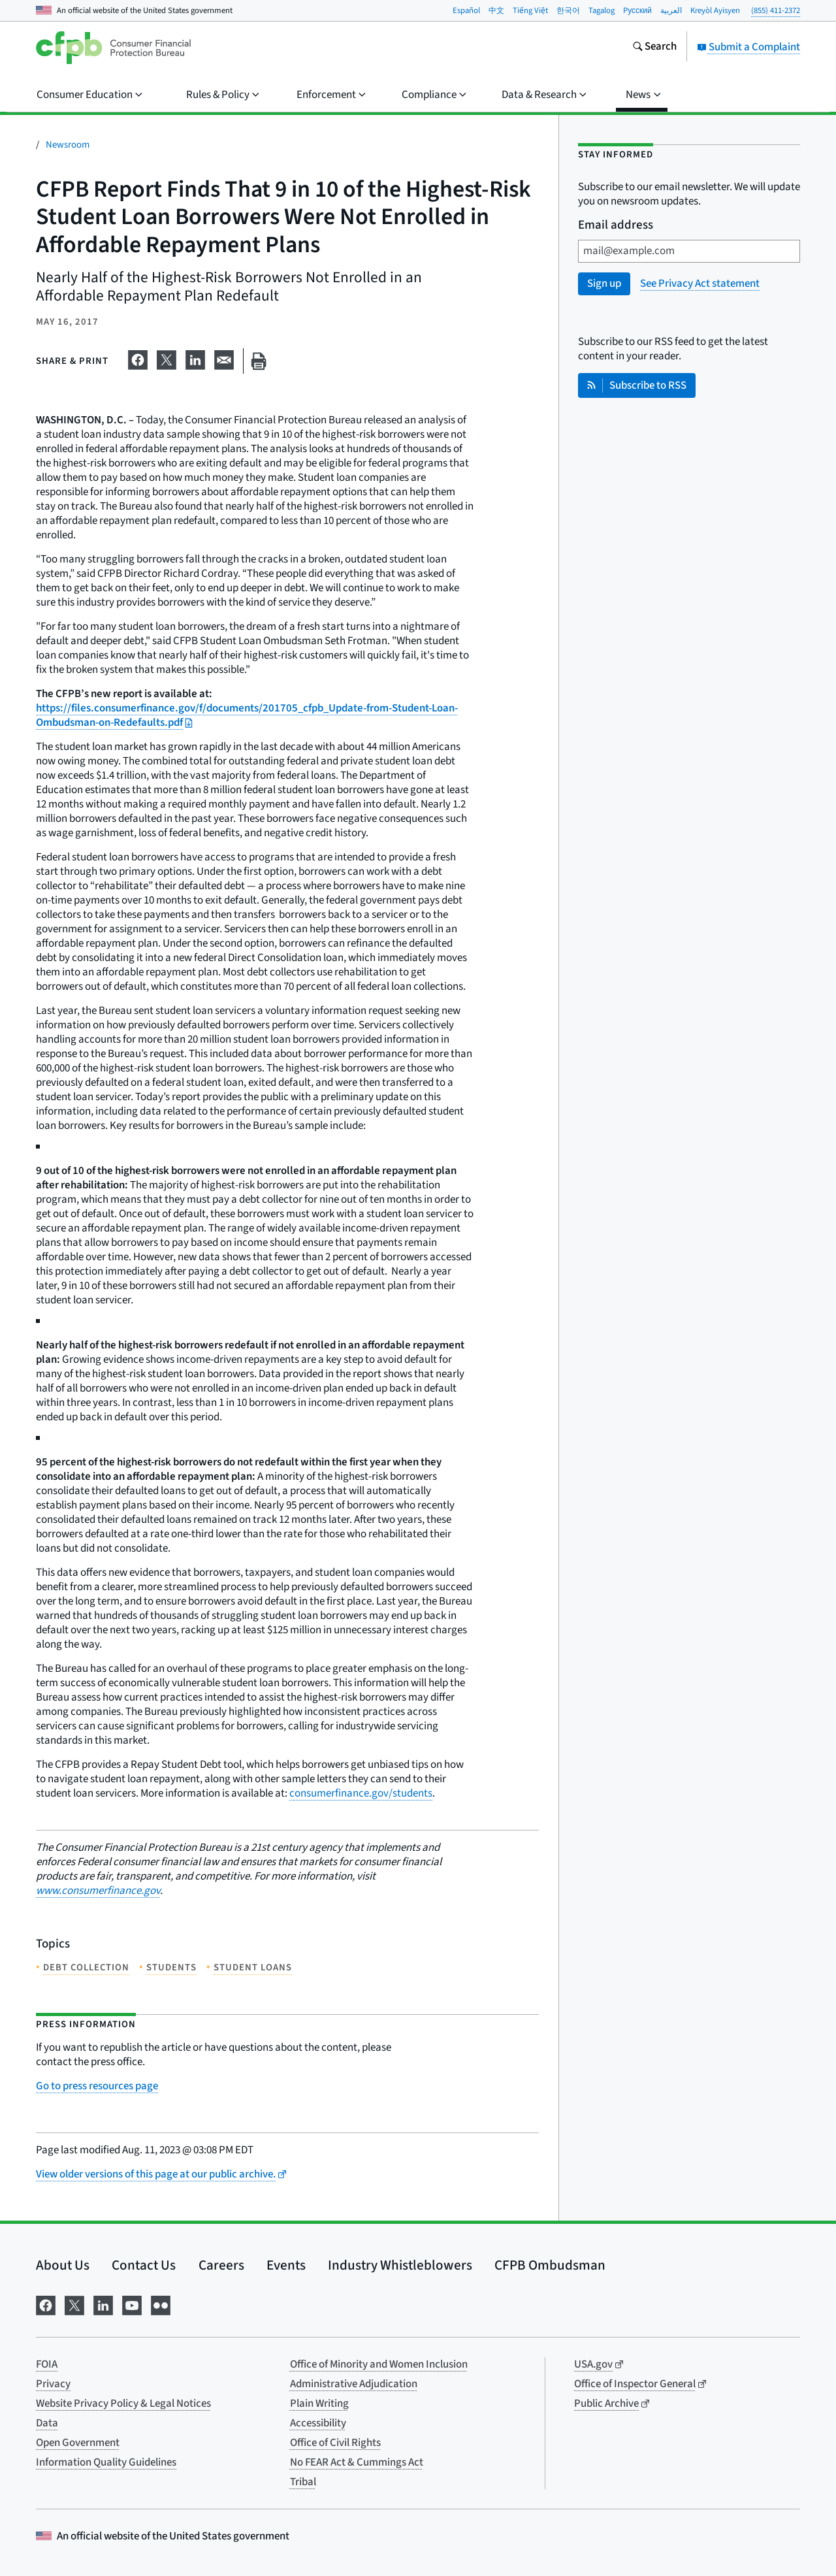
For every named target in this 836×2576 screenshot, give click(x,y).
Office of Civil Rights (335, 2443)
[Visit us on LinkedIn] (103, 2304)
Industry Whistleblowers (400, 2265)
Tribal (303, 2482)
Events (286, 2265)
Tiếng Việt (530, 10)
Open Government (78, 2443)
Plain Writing (319, 2403)
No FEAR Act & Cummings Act (356, 2462)
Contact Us (144, 2265)
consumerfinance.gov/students (360, 1793)
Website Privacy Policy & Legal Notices (123, 2403)
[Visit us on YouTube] (132, 2304)
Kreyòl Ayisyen (715, 10)
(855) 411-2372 (775, 10)
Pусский (637, 10)
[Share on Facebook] (138, 359)
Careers (221, 2265)
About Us (62, 2265)
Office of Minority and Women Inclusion (379, 2364)
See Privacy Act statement (700, 283)
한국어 (568, 10)
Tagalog (601, 10)
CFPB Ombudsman (549, 2265)
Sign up (604, 283)
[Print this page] (258, 361)
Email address (615, 225)
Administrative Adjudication (353, 2384)
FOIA (46, 2364)
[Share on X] (166, 359)
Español (466, 10)
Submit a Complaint (748, 47)
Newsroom (67, 145)
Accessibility (318, 2423)
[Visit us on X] (74, 2304)
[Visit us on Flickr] (160, 2304)
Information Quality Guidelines (106, 2462)
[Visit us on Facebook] (46, 2304)
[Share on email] (224, 359)
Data (47, 2423)
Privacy (53, 2384)
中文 (496, 10)
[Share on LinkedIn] (195, 359)
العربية (671, 10)
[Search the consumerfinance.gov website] (654, 47)
